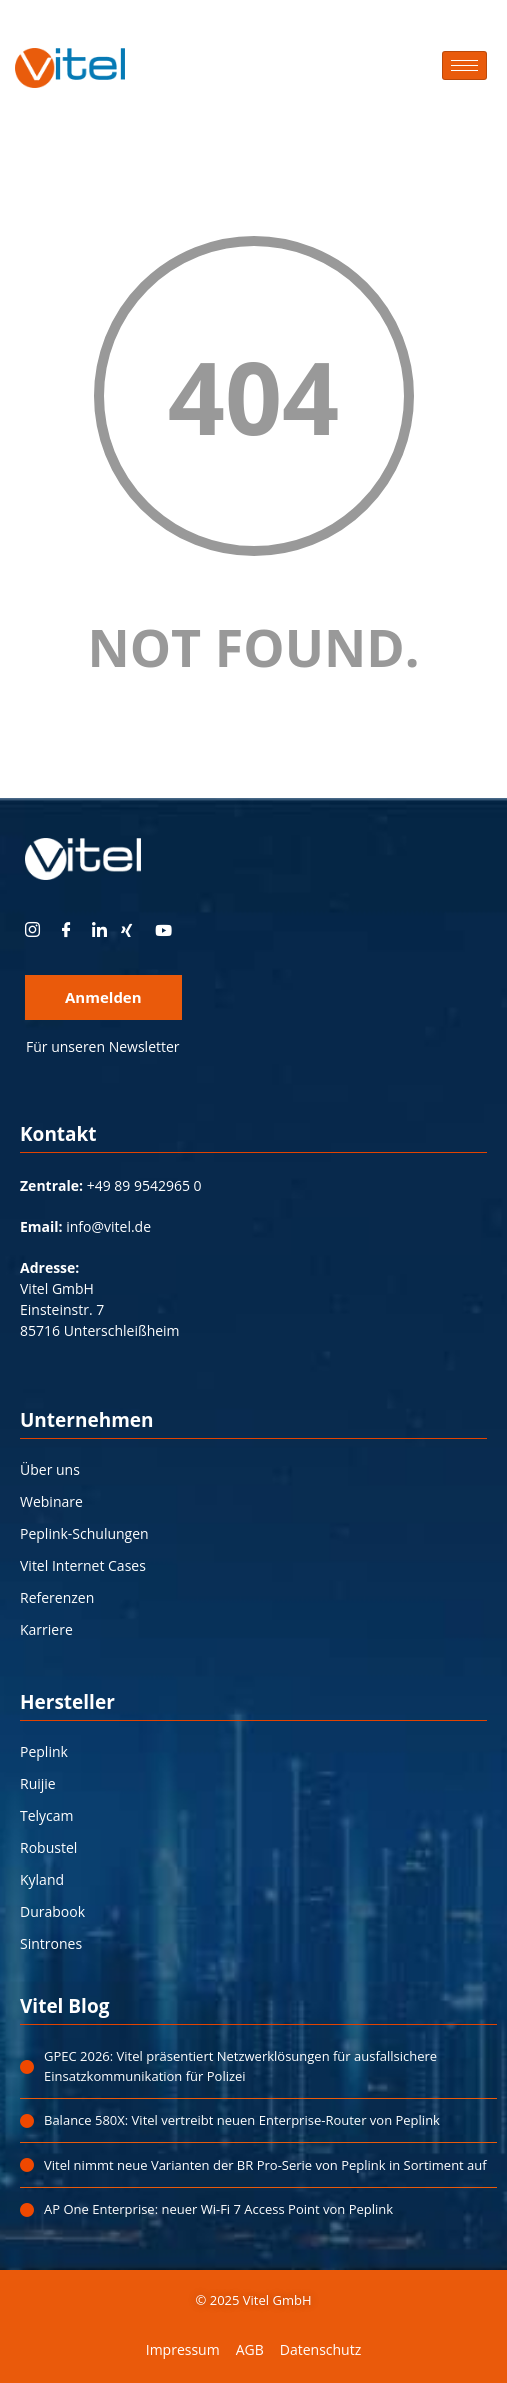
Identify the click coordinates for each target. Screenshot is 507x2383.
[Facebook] (69, 930)
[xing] (136, 930)
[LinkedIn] (102, 930)
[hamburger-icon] (464, 65)
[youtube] (170, 930)
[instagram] (35, 930)
